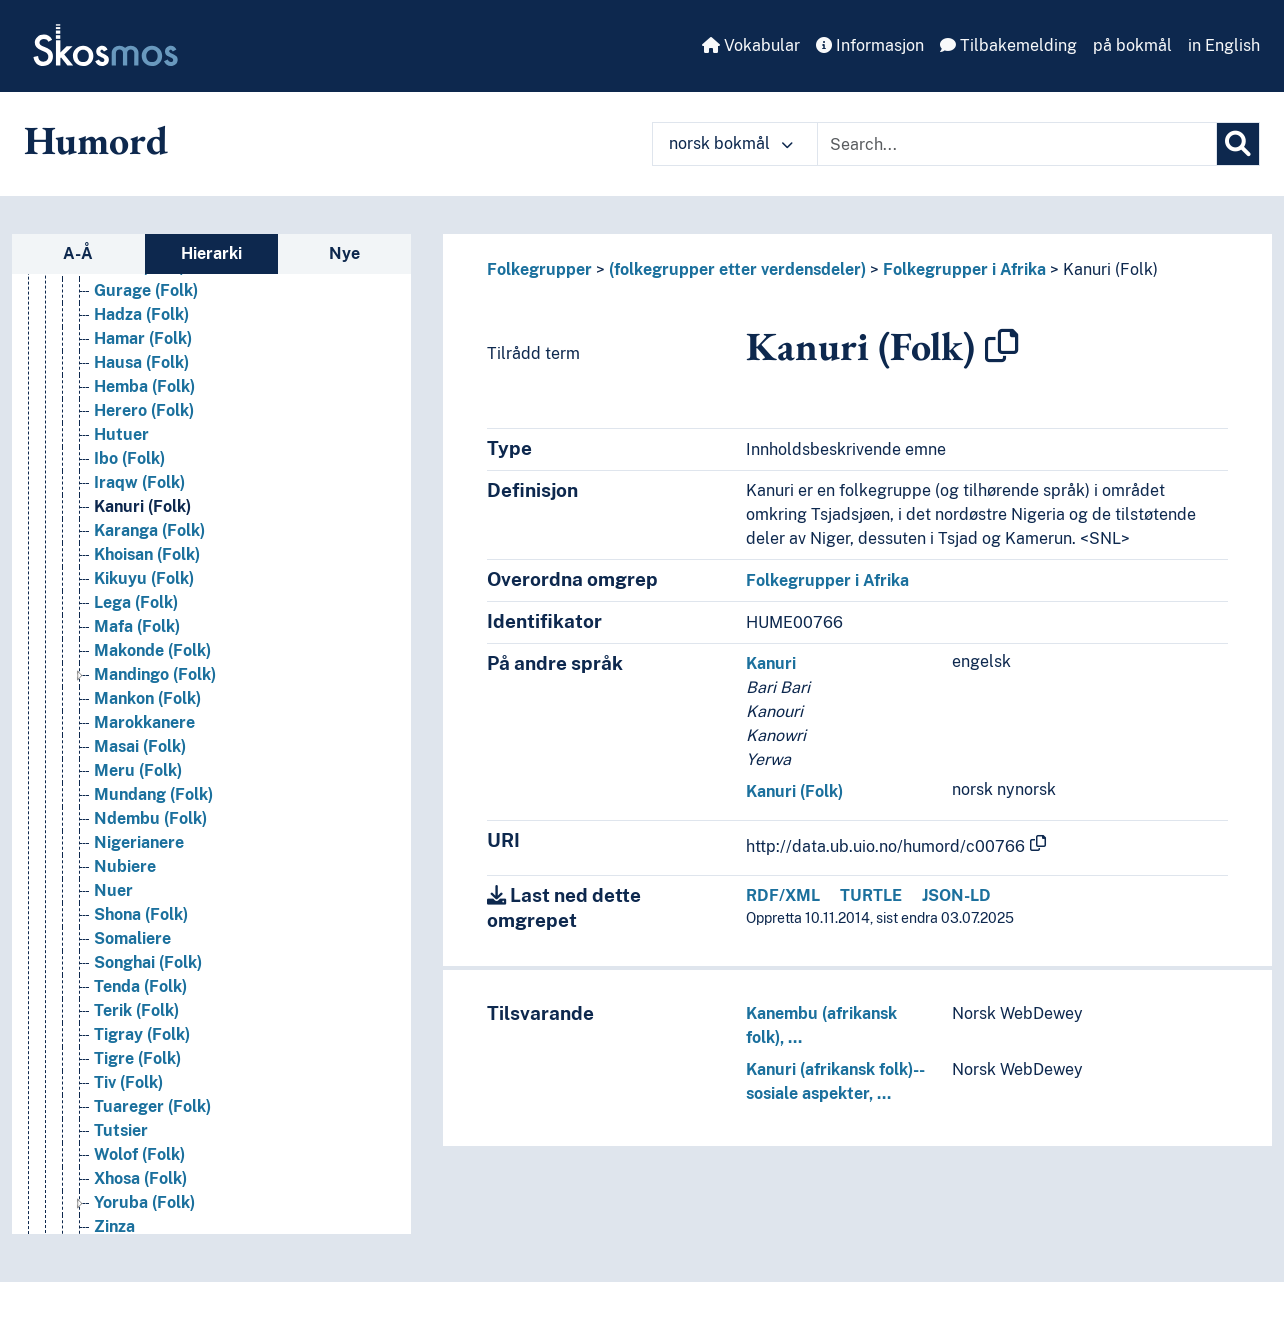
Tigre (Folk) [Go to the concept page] (137, 1058)
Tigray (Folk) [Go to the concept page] (142, 1034)
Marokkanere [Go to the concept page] (144, 722)
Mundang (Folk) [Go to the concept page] (153, 794)
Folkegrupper (539, 269)
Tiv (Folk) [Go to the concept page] (128, 1082)
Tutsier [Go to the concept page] (121, 1130)
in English (1224, 45)
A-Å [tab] (78, 253)
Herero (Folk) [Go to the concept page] (144, 410)
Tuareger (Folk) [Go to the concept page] (152, 1106)
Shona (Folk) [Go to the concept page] (141, 914)
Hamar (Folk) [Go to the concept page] (143, 338)
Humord (96, 140)
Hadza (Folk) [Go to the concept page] (141, 314)
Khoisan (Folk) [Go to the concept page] (147, 554)
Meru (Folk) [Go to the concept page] (138, 770)
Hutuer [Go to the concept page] (121, 434)
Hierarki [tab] (211, 253)
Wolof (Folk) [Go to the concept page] (139, 1154)
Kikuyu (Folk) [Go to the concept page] (144, 578)
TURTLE (871, 895)
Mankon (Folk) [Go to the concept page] (147, 698)
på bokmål (1132, 45)
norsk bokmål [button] (731, 143)
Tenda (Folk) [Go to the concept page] (140, 986)
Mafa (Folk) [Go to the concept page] (137, 626)
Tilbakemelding (1008, 45)
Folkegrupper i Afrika (964, 269)
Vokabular (751, 45)
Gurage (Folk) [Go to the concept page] (146, 290)
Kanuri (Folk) (1110, 269)
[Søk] (1238, 144)
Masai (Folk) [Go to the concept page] (140, 746)
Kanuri (771, 663)
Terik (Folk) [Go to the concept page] (136, 1010)
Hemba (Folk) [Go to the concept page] (144, 386)
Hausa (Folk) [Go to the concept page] (141, 362)
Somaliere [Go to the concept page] (132, 938)
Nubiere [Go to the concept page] (125, 866)
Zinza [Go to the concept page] (114, 1226)
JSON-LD (956, 895)
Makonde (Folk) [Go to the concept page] (152, 650)
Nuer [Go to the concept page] (113, 890)
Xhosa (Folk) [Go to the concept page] (140, 1178)
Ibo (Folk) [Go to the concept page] (129, 458)
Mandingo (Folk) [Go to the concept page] (155, 674)
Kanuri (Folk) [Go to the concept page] (142, 506)
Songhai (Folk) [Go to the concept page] (148, 962)
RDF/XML (783, 895)
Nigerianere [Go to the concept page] (139, 842)
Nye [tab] (344, 253)
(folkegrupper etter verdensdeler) (737, 269)
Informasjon (870, 45)
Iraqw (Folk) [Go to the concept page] (139, 482)
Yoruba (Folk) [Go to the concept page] (144, 1202)
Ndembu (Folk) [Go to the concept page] (150, 818)
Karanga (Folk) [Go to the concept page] (149, 530)
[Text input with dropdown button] (1017, 144)
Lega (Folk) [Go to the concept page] (136, 602)
